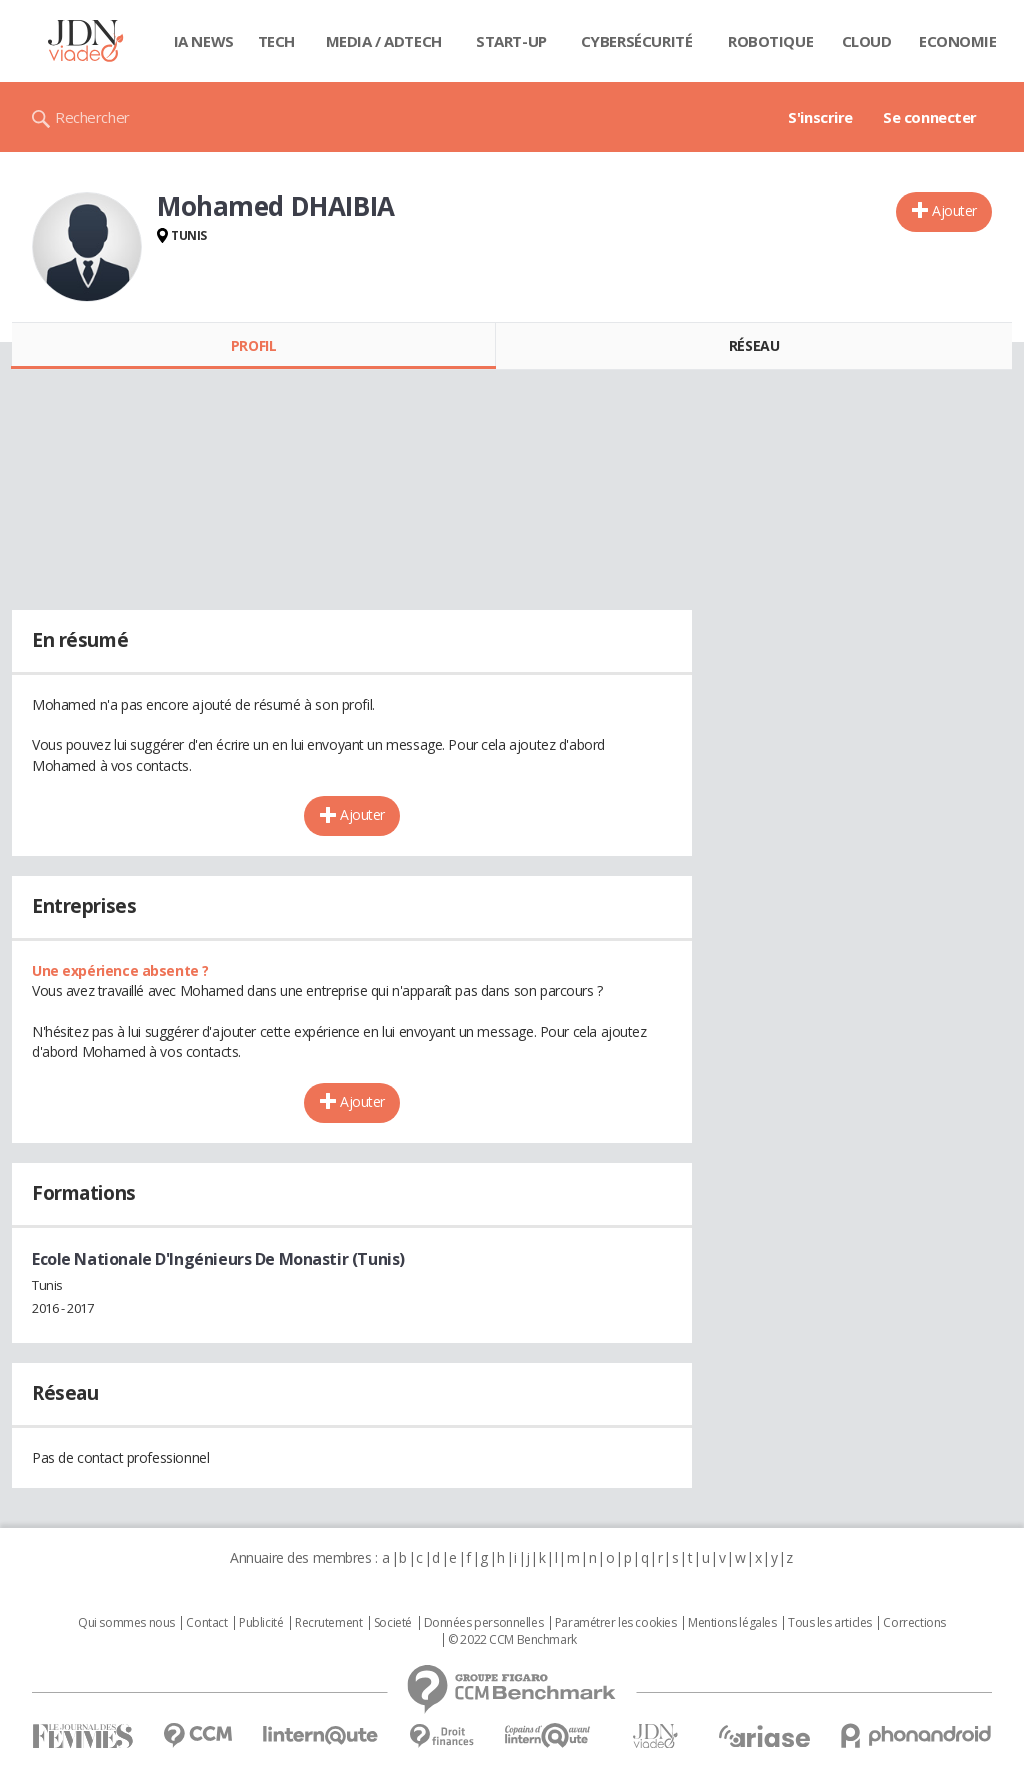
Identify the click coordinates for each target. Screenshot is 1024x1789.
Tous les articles (830, 1623)
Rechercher (92, 117)
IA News (204, 41)
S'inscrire (820, 117)
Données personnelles (484, 1623)
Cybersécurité (637, 41)
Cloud (867, 41)
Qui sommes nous (126, 1623)
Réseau (754, 345)
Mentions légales (732, 1623)
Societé (393, 1623)
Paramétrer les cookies (616, 1623)
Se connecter (930, 117)
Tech (276, 41)
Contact (206, 1623)
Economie (958, 41)
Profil (253, 345)
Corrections (914, 1623)
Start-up (511, 41)
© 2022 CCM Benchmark (512, 1640)
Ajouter (954, 210)
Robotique (770, 41)
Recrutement (328, 1623)
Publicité (261, 1623)
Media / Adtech (384, 41)
